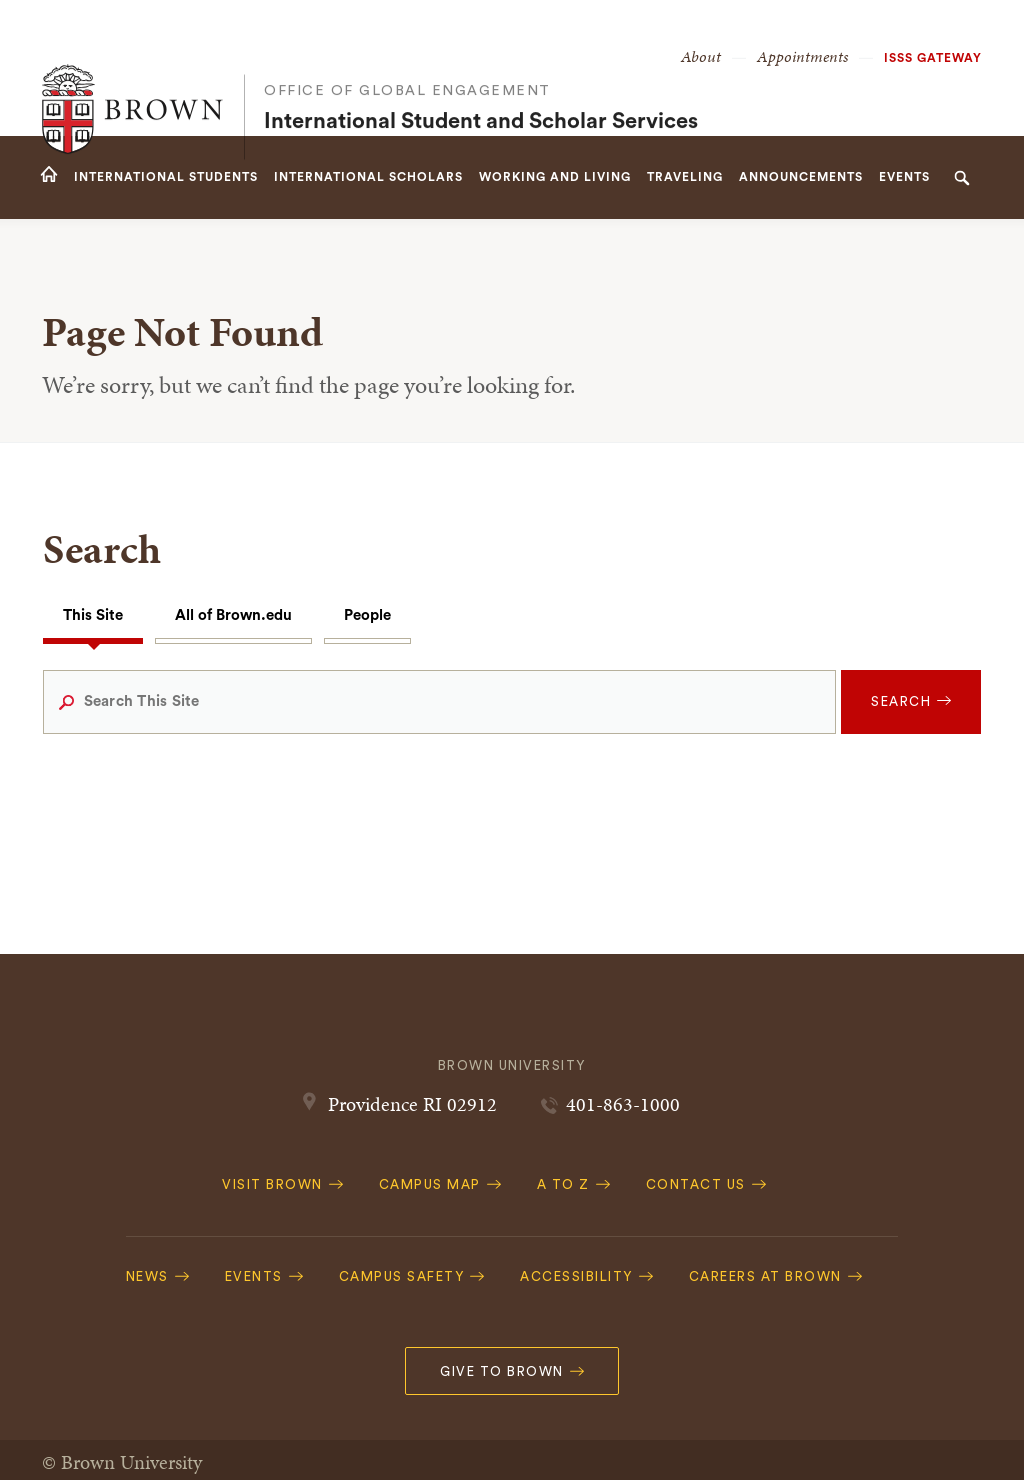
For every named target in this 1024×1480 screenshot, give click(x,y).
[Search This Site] (440, 702)
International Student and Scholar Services (481, 81)
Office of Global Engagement (407, 50)
